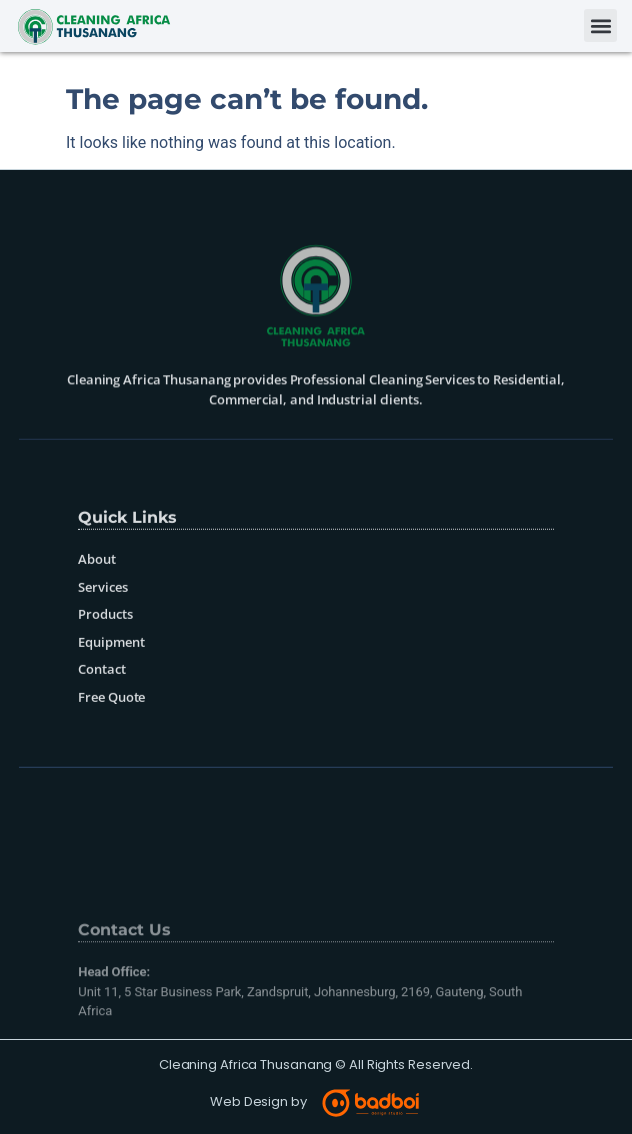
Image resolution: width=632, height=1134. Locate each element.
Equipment (111, 673)
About (97, 590)
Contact (101, 700)
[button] (600, 25)
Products (105, 645)
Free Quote (111, 728)
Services (102, 618)
